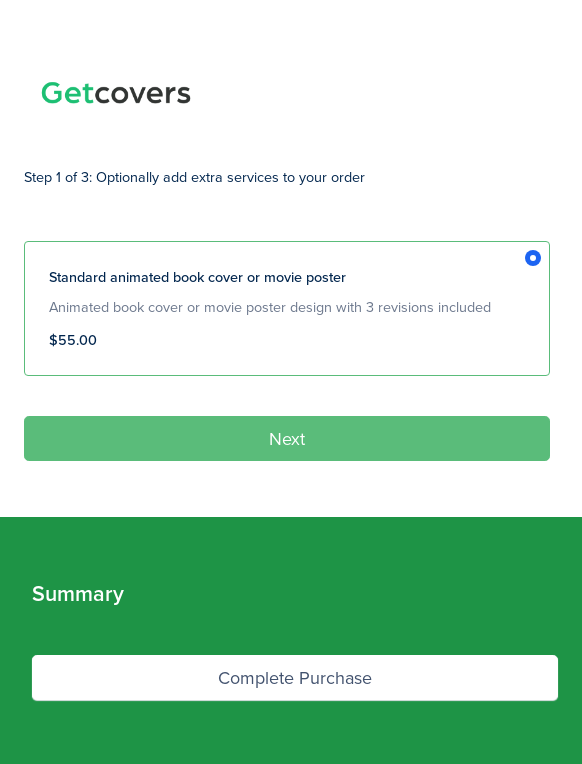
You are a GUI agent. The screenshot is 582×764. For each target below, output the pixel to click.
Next (287, 438)
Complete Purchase (295, 677)
